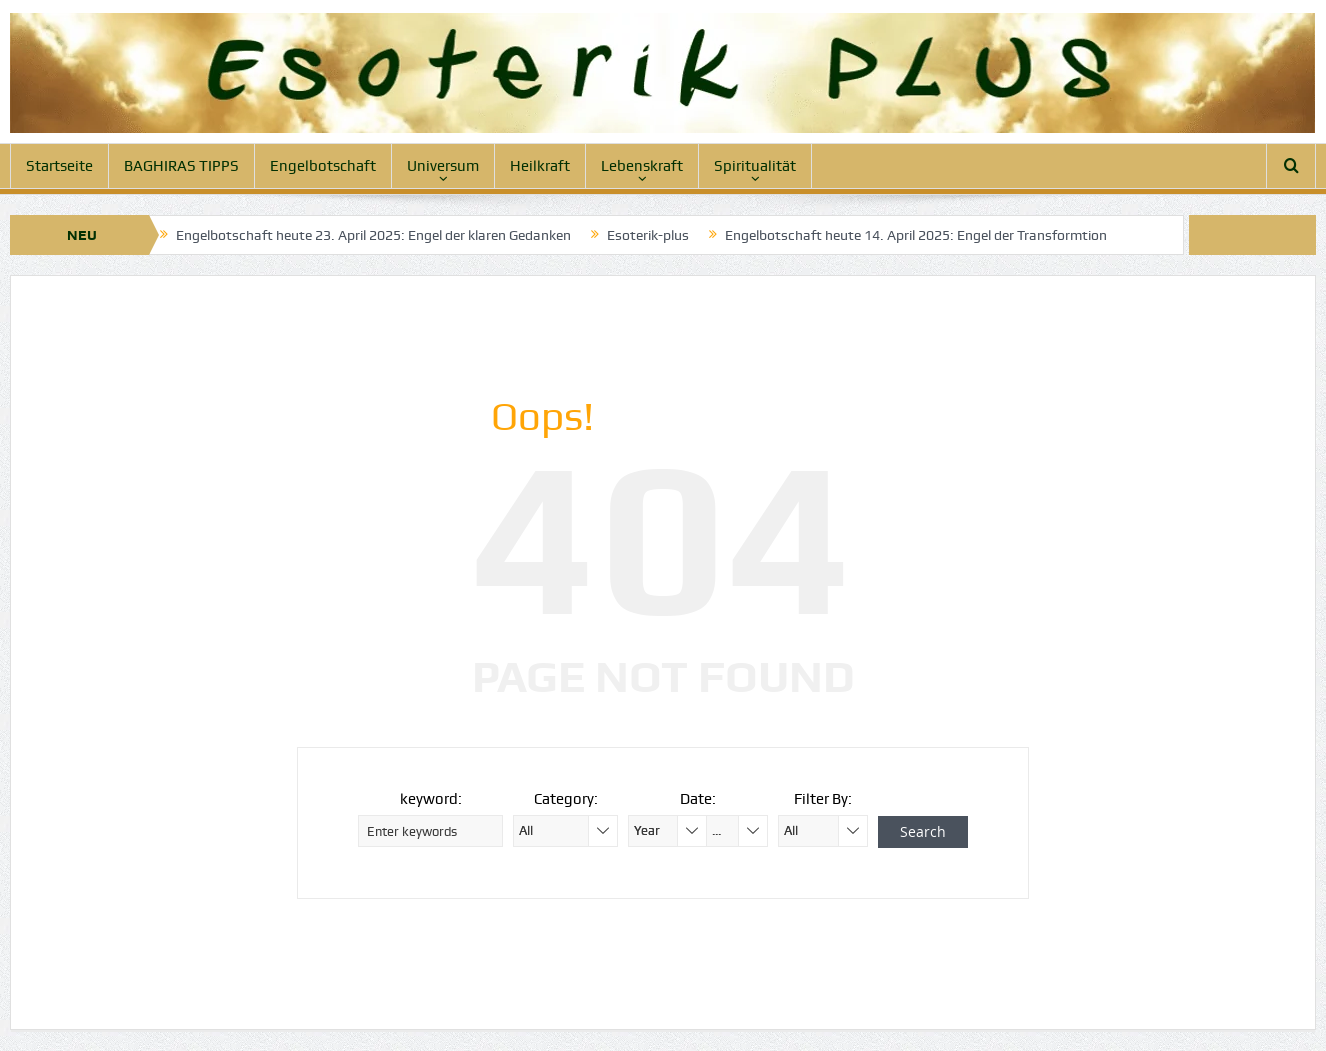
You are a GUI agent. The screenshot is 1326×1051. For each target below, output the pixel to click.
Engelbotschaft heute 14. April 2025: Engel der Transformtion (916, 235)
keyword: (431, 799)
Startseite (59, 166)
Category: (566, 799)
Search (923, 831)
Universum (443, 166)
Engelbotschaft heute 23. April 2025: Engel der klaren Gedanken (373, 235)
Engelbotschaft (323, 166)
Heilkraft (540, 166)
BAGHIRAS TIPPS (181, 166)
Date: (698, 799)
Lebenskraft (642, 166)
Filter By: (823, 799)
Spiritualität (755, 166)
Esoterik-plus (648, 235)
